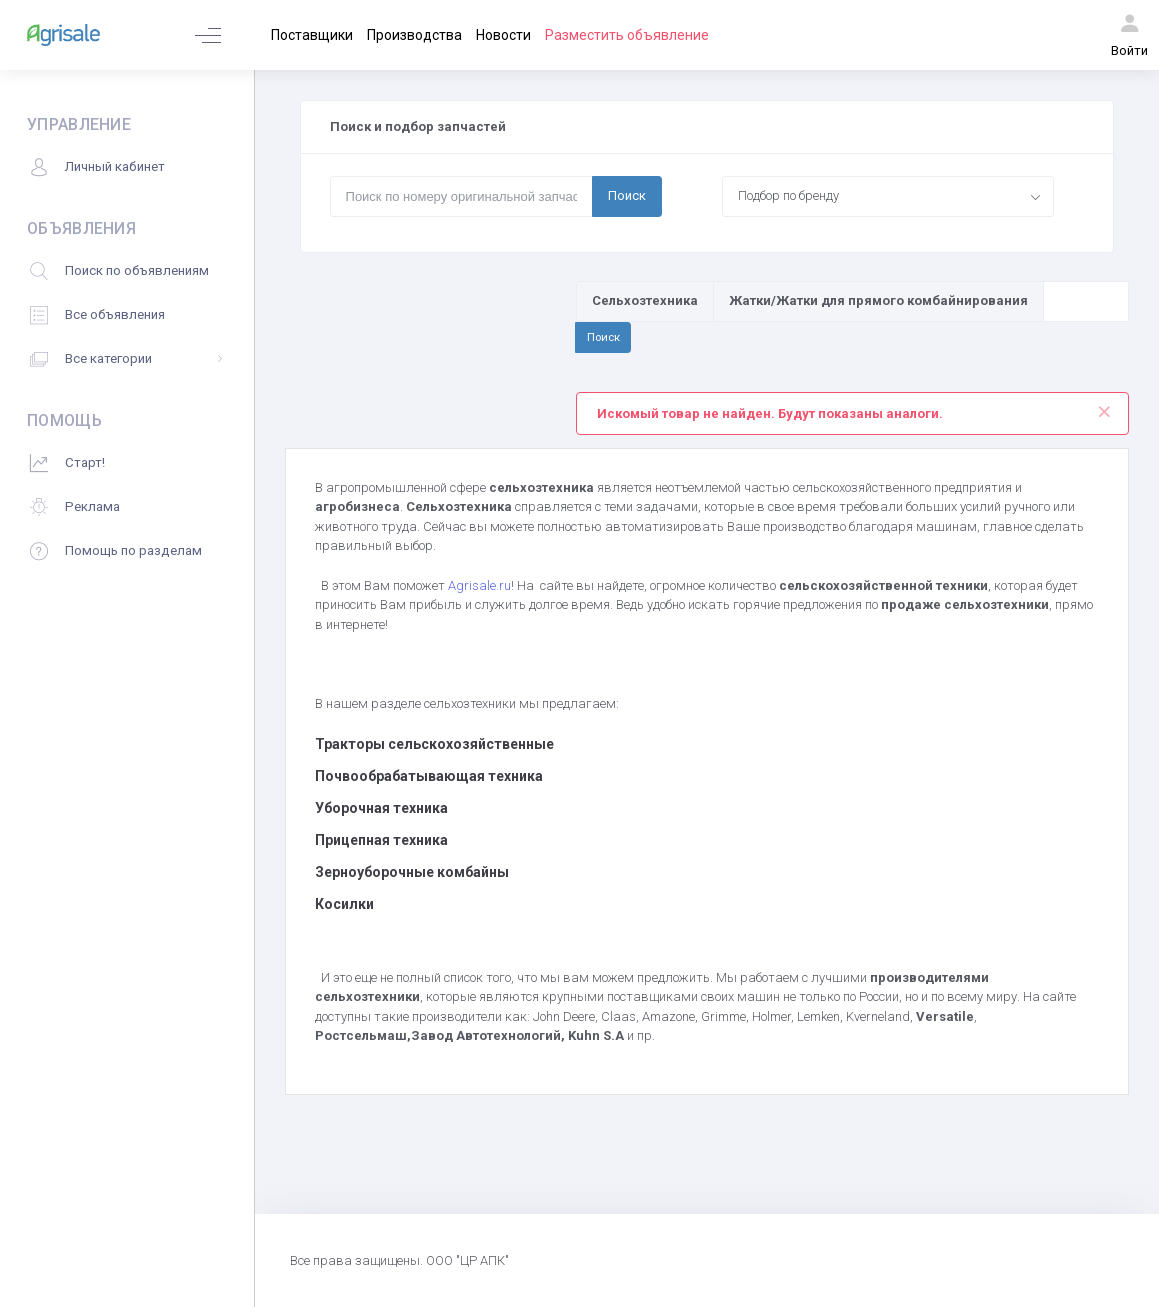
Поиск (627, 195)
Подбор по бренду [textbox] (788, 195)
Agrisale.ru (479, 585)
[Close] (1103, 407)
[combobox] (888, 196)
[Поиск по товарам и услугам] (1086, 301)
